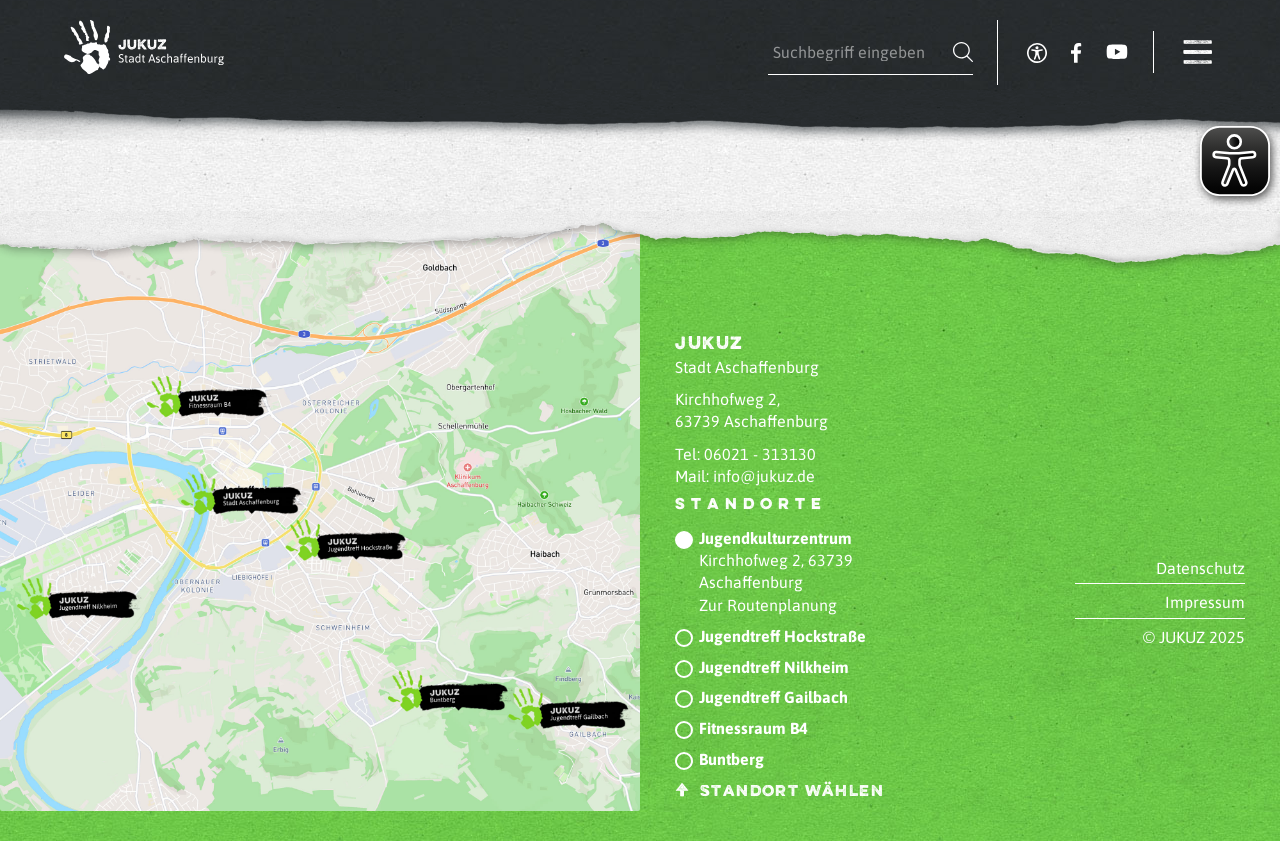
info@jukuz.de (764, 476)
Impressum (1205, 602)
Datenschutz (1200, 568)
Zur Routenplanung (768, 605)
